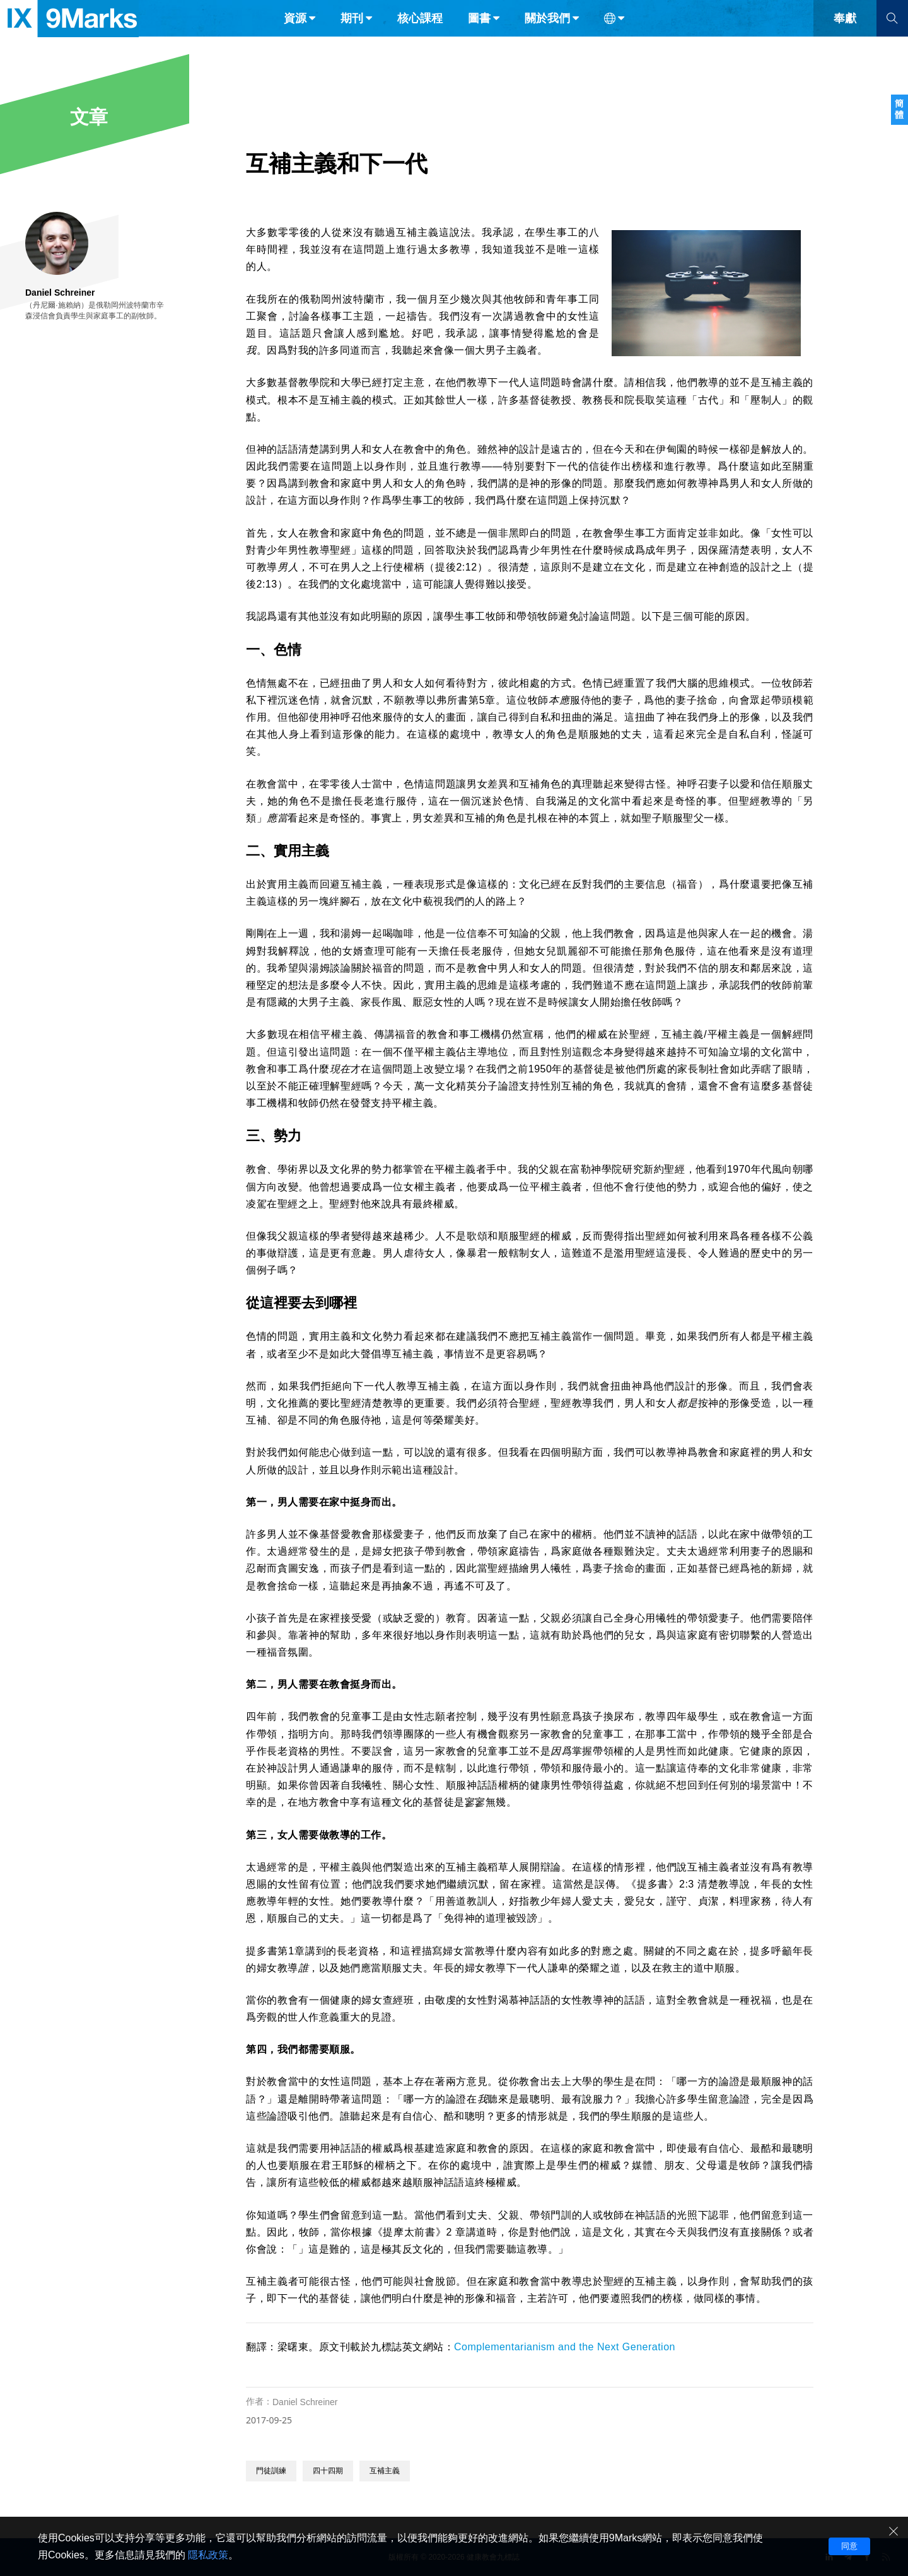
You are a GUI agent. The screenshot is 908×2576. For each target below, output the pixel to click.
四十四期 (328, 2470)
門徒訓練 (271, 2470)
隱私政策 (208, 2555)
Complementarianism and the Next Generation (564, 2346)
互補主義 (385, 2470)
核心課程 (420, 36)
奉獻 (845, 36)
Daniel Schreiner (305, 2402)
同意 (849, 2546)
